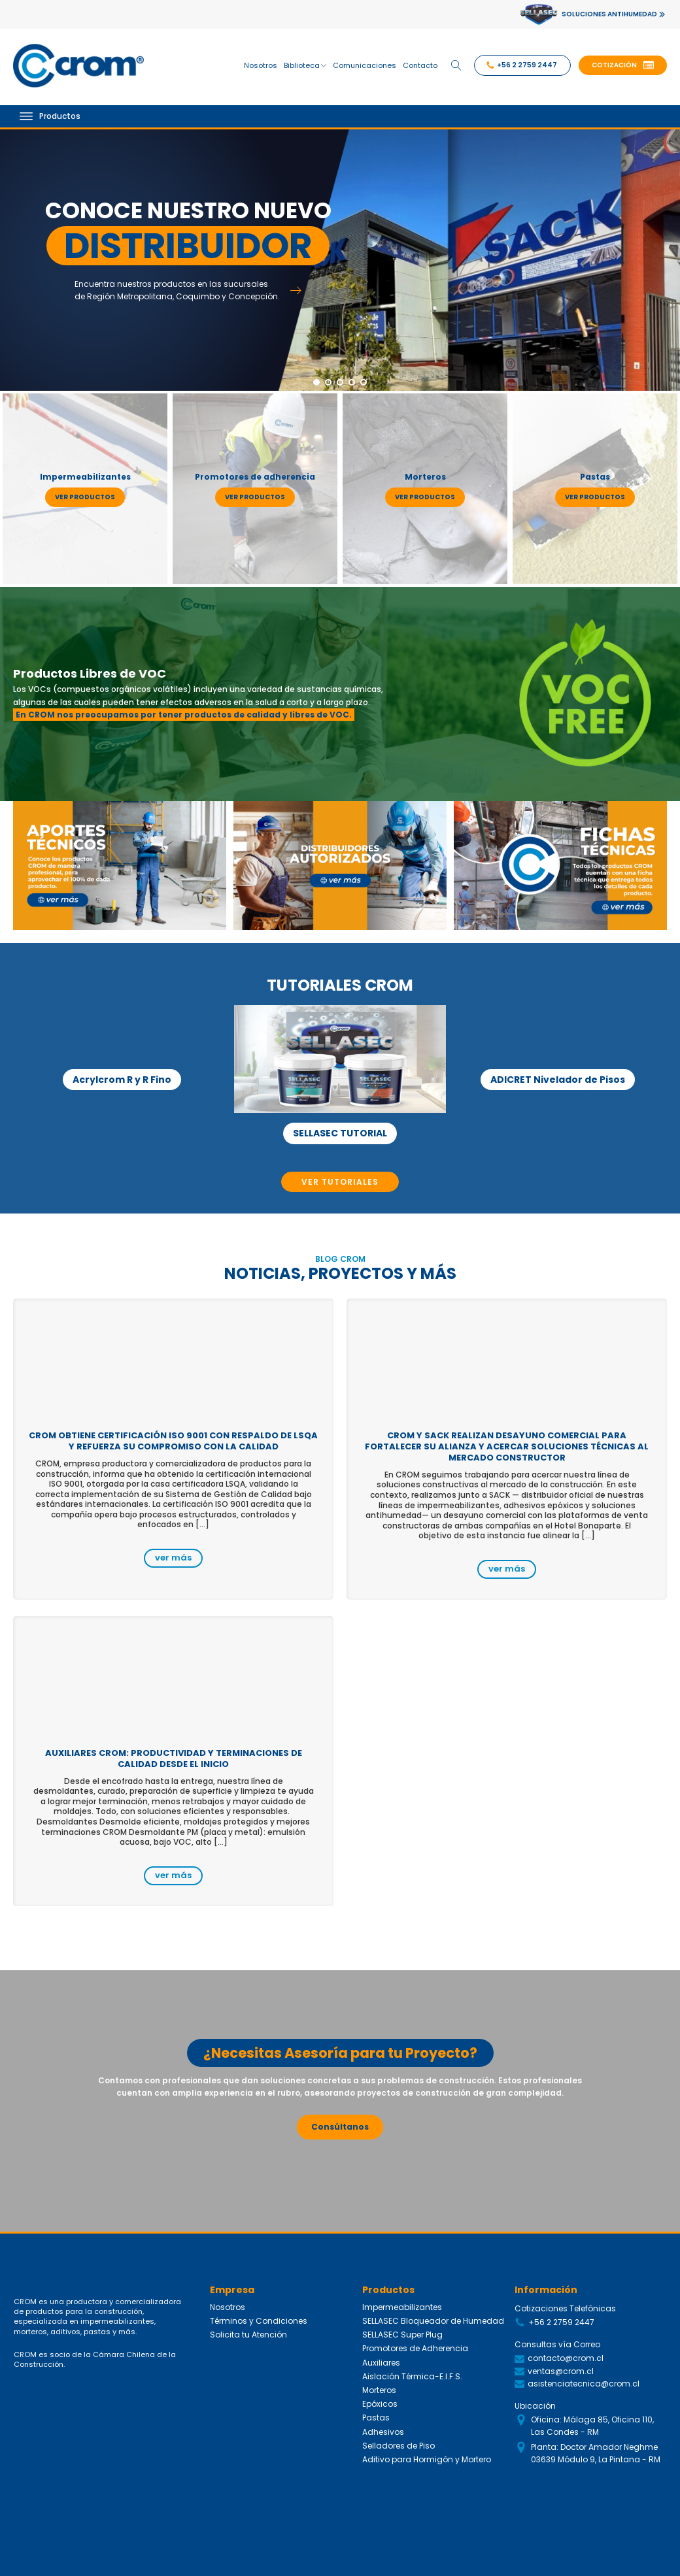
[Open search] (456, 65)
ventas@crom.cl (561, 2371)
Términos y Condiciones (258, 2320)
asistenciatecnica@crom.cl (583, 2383)
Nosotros (260, 65)
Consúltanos (340, 2126)
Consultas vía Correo (557, 2344)
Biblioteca (305, 65)
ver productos (85, 497)
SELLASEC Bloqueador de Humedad (433, 2320)
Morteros (379, 2390)
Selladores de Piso (398, 2445)
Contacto (420, 65)
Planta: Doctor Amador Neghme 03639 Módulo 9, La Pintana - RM (595, 2453)
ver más (173, 1557)
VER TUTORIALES (340, 1181)
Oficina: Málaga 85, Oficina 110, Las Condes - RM (592, 2425)
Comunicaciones (364, 65)
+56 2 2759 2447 (561, 2322)
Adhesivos (383, 2431)
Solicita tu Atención (248, 2334)
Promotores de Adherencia (415, 2348)
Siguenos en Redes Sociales (573, 2488)
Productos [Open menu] (50, 116)
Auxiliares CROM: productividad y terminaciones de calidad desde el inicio (173, 1758)
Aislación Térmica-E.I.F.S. (412, 2376)
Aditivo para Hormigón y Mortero (426, 2459)
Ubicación (535, 2405)
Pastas (376, 2417)
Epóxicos (380, 2403)
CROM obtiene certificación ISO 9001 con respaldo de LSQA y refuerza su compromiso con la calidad (173, 1441)
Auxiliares (381, 2362)
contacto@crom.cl (566, 2358)
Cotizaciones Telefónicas (565, 2308)
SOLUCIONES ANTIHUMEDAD (609, 14)
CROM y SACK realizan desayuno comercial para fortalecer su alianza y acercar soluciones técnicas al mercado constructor (507, 1446)
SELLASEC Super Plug (402, 2334)
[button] (623, 65)
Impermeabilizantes (402, 2307)
